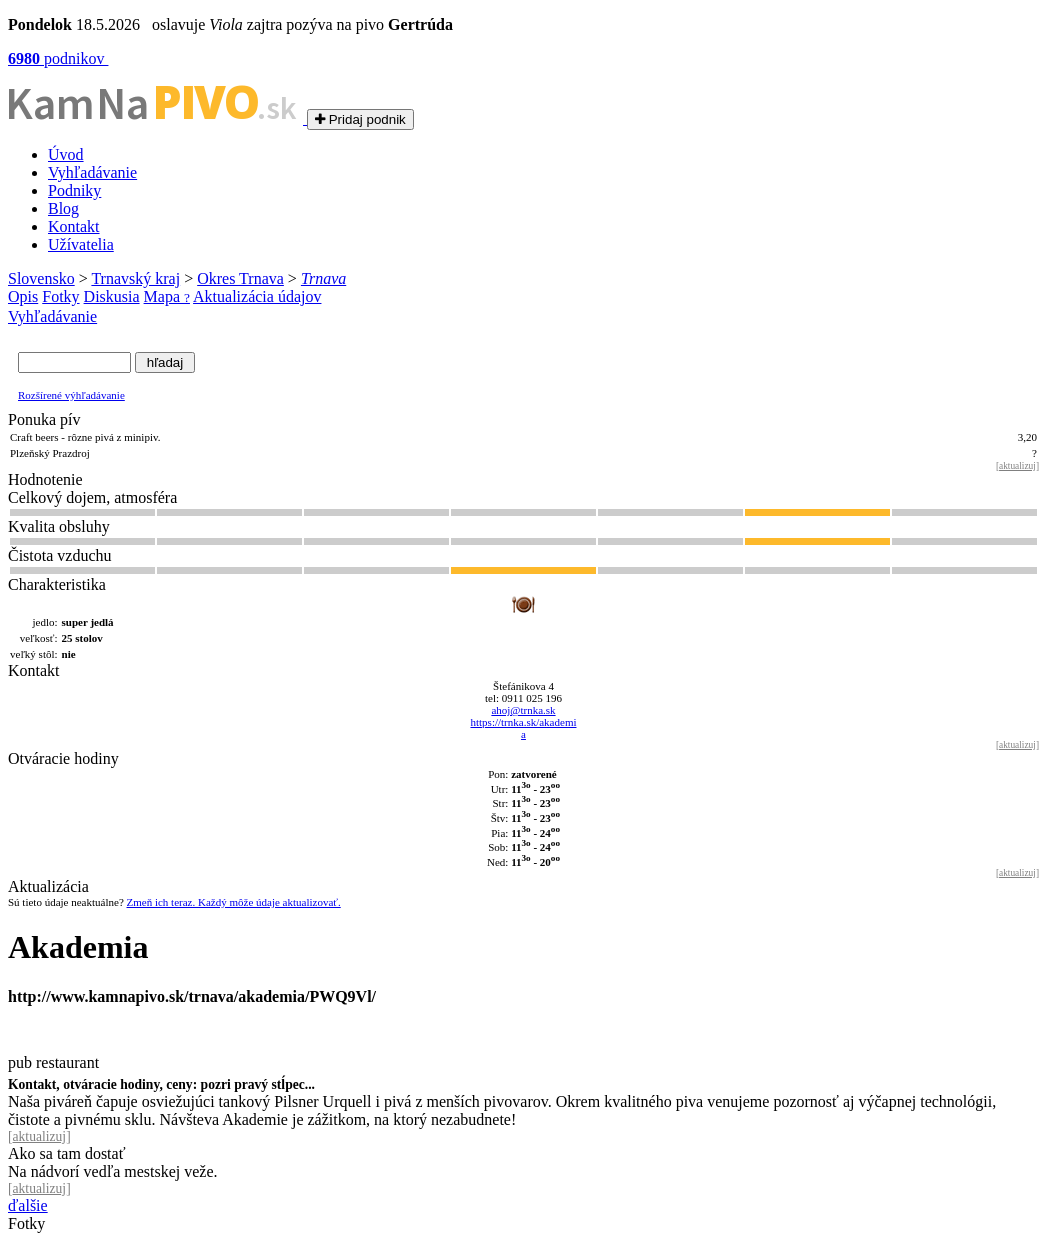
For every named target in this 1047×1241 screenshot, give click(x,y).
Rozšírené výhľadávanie (71, 395)
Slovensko (41, 278)
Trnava (323, 278)
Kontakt (74, 226)
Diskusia (112, 296)
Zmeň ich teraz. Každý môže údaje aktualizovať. (234, 902)
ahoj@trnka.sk (523, 710)
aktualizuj (1017, 466)
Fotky (60, 296)
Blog (63, 208)
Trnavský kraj (135, 278)
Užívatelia (81, 244)
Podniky (74, 190)
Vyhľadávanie (92, 172)
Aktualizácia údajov (257, 296)
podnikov (58, 58)
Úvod (66, 154)
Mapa (167, 296)
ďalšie (28, 1205)
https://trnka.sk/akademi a (523, 728)
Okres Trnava (240, 278)
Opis (23, 296)
